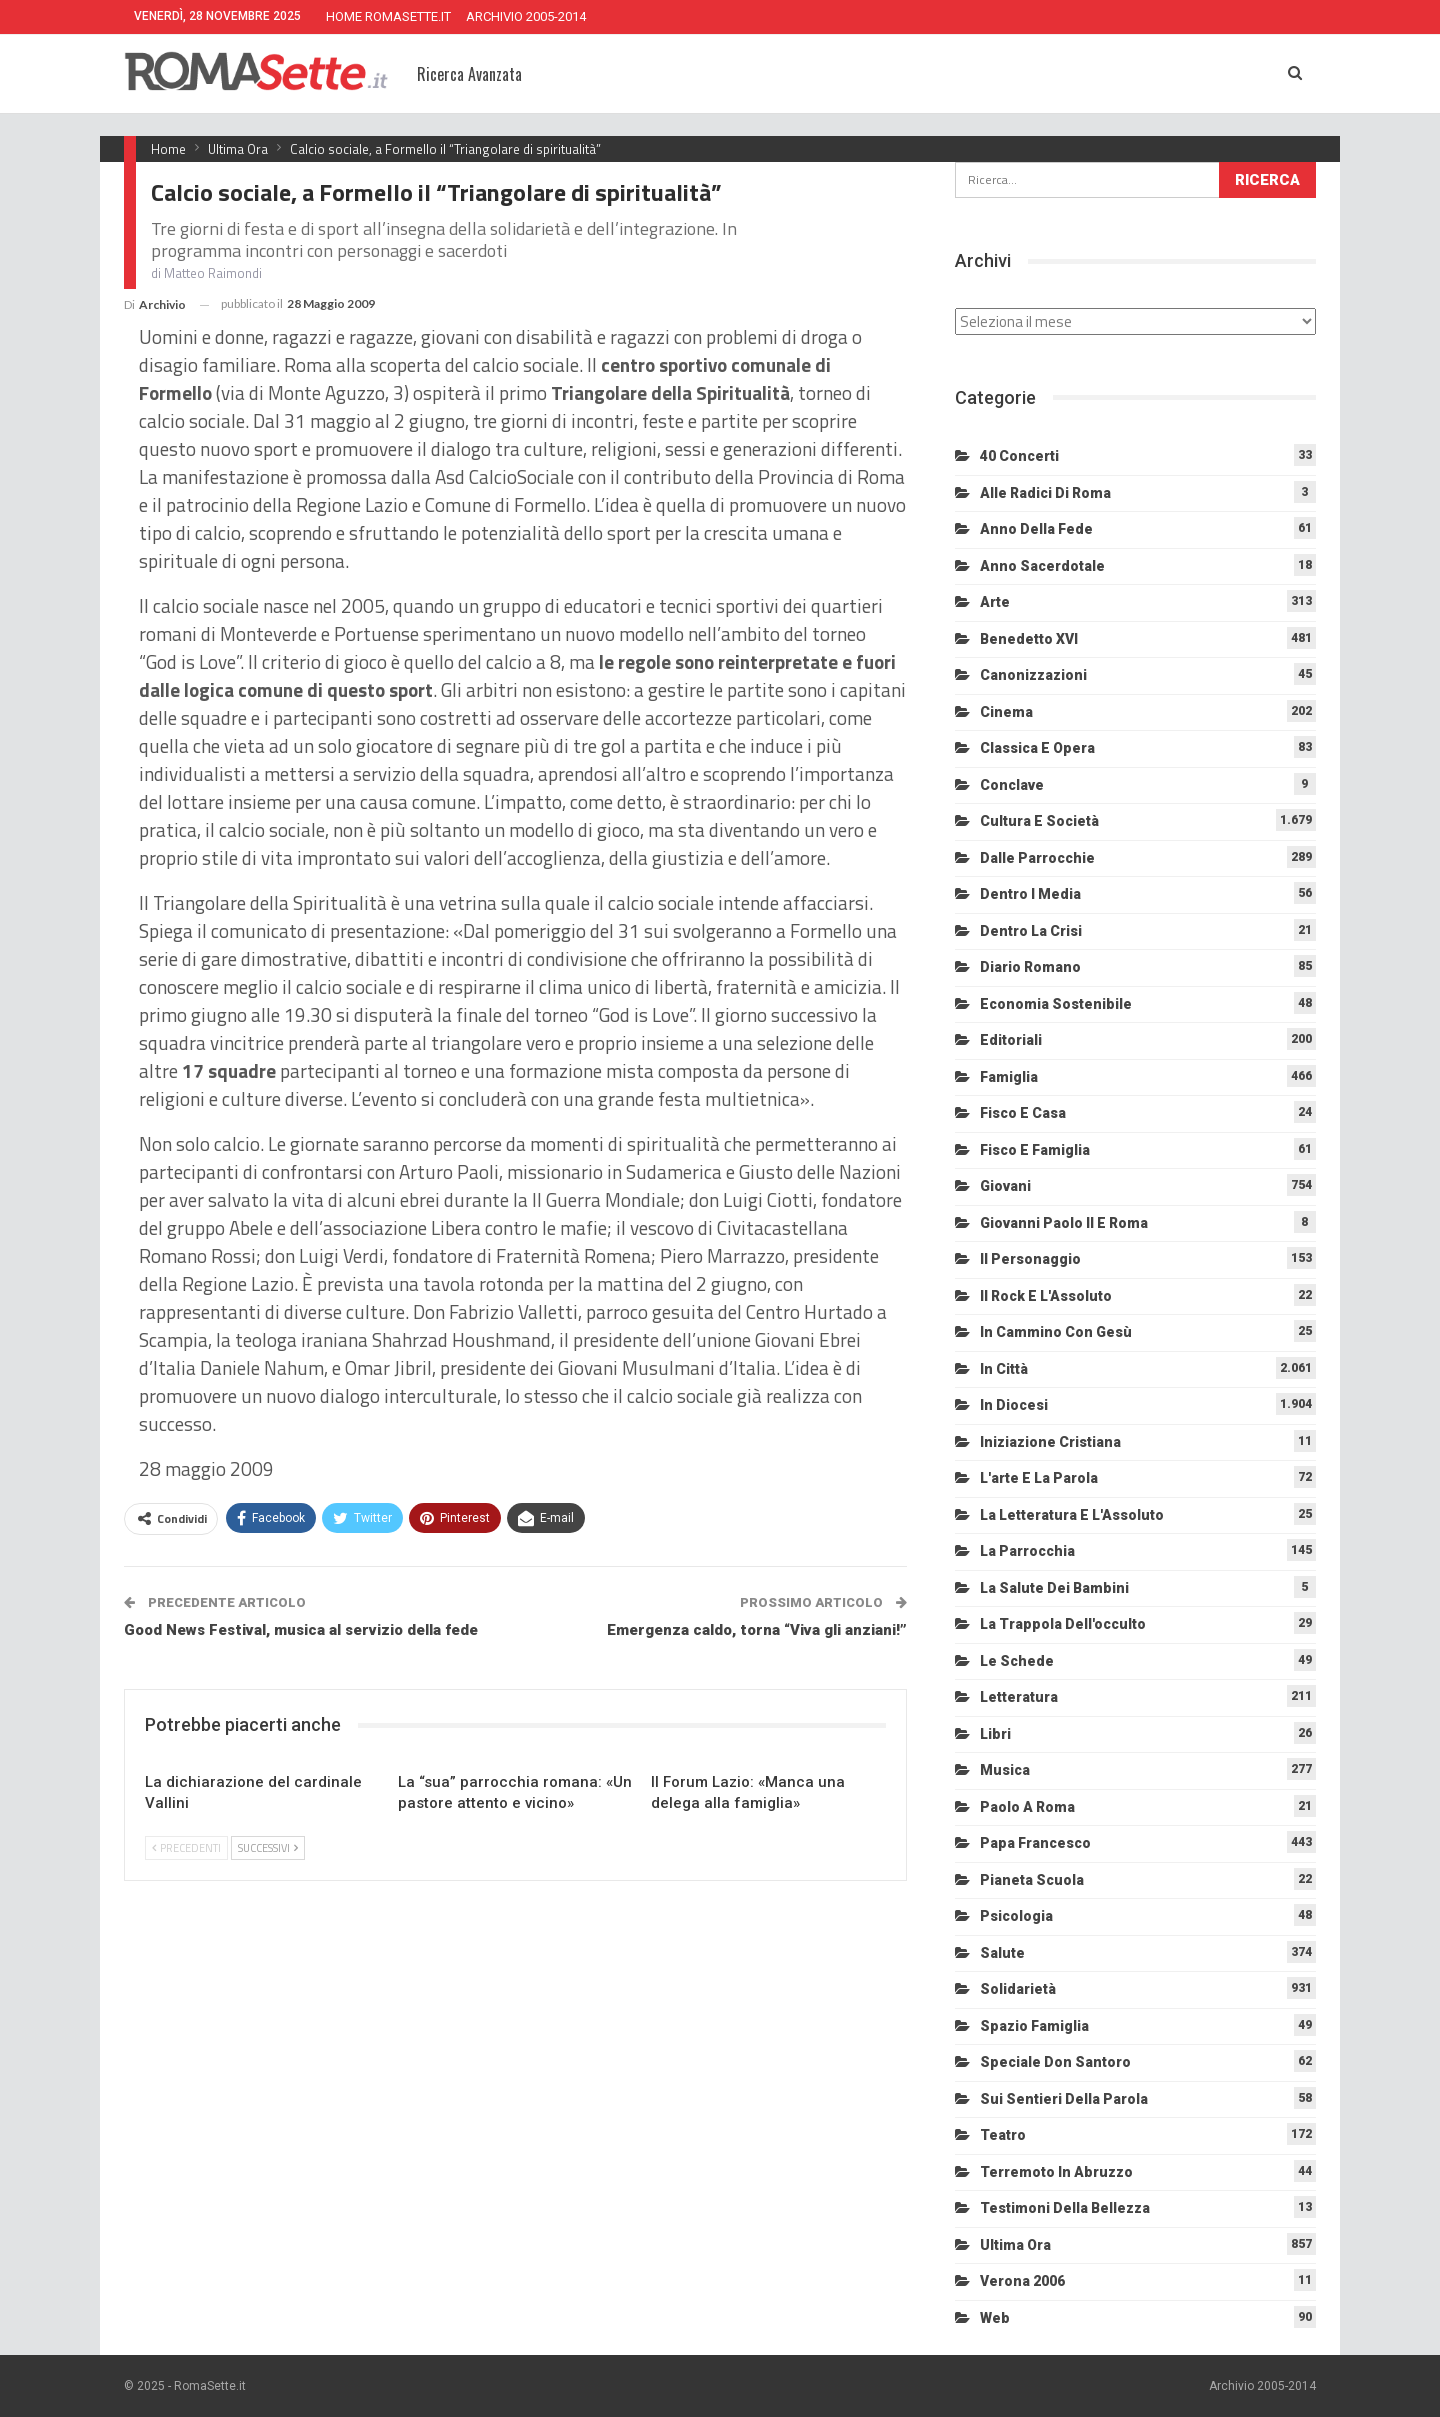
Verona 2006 (1022, 2281)
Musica (1005, 1770)
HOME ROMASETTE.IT (388, 16)
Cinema (1006, 712)
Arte (995, 602)
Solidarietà (1018, 1989)
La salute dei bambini (1054, 1588)
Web (995, 2318)
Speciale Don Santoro (1055, 2062)
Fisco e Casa (1023, 1113)
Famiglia (1009, 1077)
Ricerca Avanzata (469, 74)
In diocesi (1014, 1405)
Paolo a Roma (1027, 1807)
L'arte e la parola (1039, 1478)
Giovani (1005, 1186)
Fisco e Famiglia (1035, 1150)
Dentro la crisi (1031, 931)
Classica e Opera (1037, 748)
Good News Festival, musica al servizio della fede (301, 1630)
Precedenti (186, 1848)
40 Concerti (1019, 456)
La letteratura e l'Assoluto (1072, 1515)
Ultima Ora (1015, 2245)
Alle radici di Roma (1045, 493)
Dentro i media (1030, 894)
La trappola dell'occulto (1063, 1624)
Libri (995, 1734)
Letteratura (1019, 1697)
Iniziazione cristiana (1050, 1442)
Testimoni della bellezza (1065, 2208)
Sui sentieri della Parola (1064, 2099)
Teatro (1003, 2135)
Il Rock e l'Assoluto (1046, 1296)
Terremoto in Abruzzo (1056, 2172)
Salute (1002, 1953)
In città (1004, 1369)
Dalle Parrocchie (1037, 858)
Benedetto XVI (1029, 639)
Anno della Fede (1036, 529)
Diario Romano (1030, 967)
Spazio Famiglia (1034, 2026)
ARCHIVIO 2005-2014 (526, 16)
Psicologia (1016, 1916)
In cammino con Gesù (1056, 1332)
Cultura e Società (1039, 821)
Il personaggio (1030, 1259)
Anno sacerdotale (1042, 566)
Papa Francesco (1035, 1843)
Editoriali (1011, 1040)
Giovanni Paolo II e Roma (1064, 1223)
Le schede (1017, 1661)
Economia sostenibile (1056, 1004)
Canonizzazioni (1033, 675)
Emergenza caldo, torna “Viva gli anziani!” (757, 1630)
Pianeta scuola (1032, 1880)
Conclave (1012, 785)
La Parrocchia (1027, 1551)
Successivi (268, 1848)
